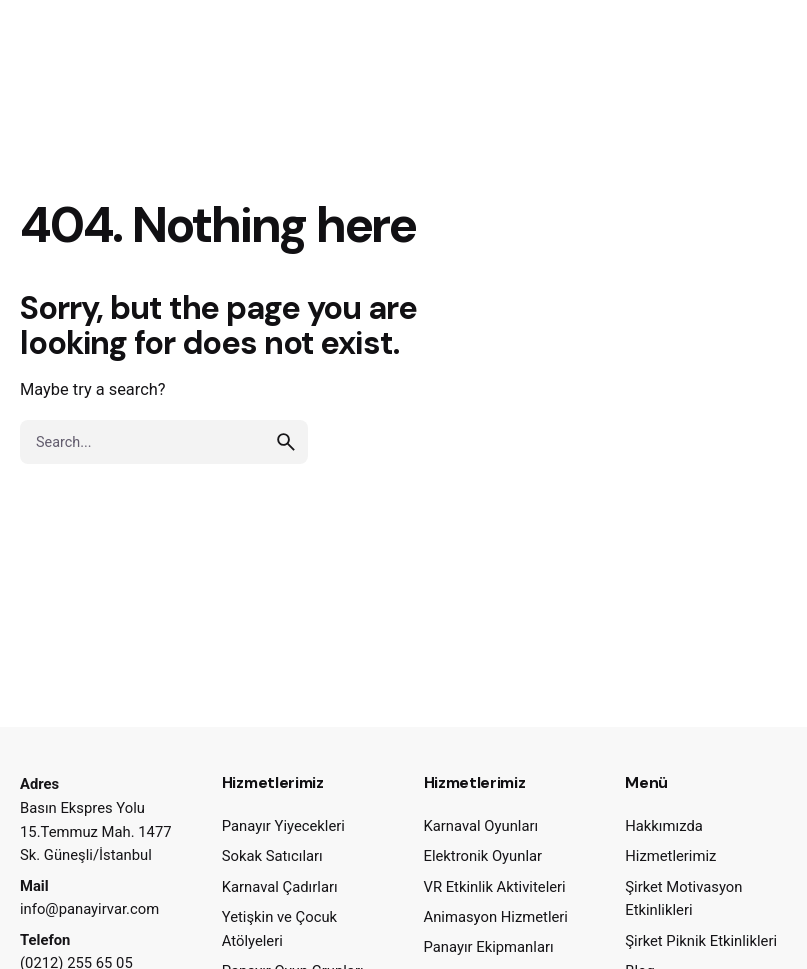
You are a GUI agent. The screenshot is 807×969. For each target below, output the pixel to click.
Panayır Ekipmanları (489, 947)
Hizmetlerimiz (670, 856)
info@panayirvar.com (89, 909)
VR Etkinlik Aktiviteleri (495, 887)
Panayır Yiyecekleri (283, 826)
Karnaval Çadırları (280, 887)
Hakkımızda (664, 826)
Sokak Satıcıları (272, 856)
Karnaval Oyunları (481, 826)
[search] (286, 442)
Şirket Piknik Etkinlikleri (701, 941)
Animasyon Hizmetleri (496, 917)
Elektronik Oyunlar (483, 856)
